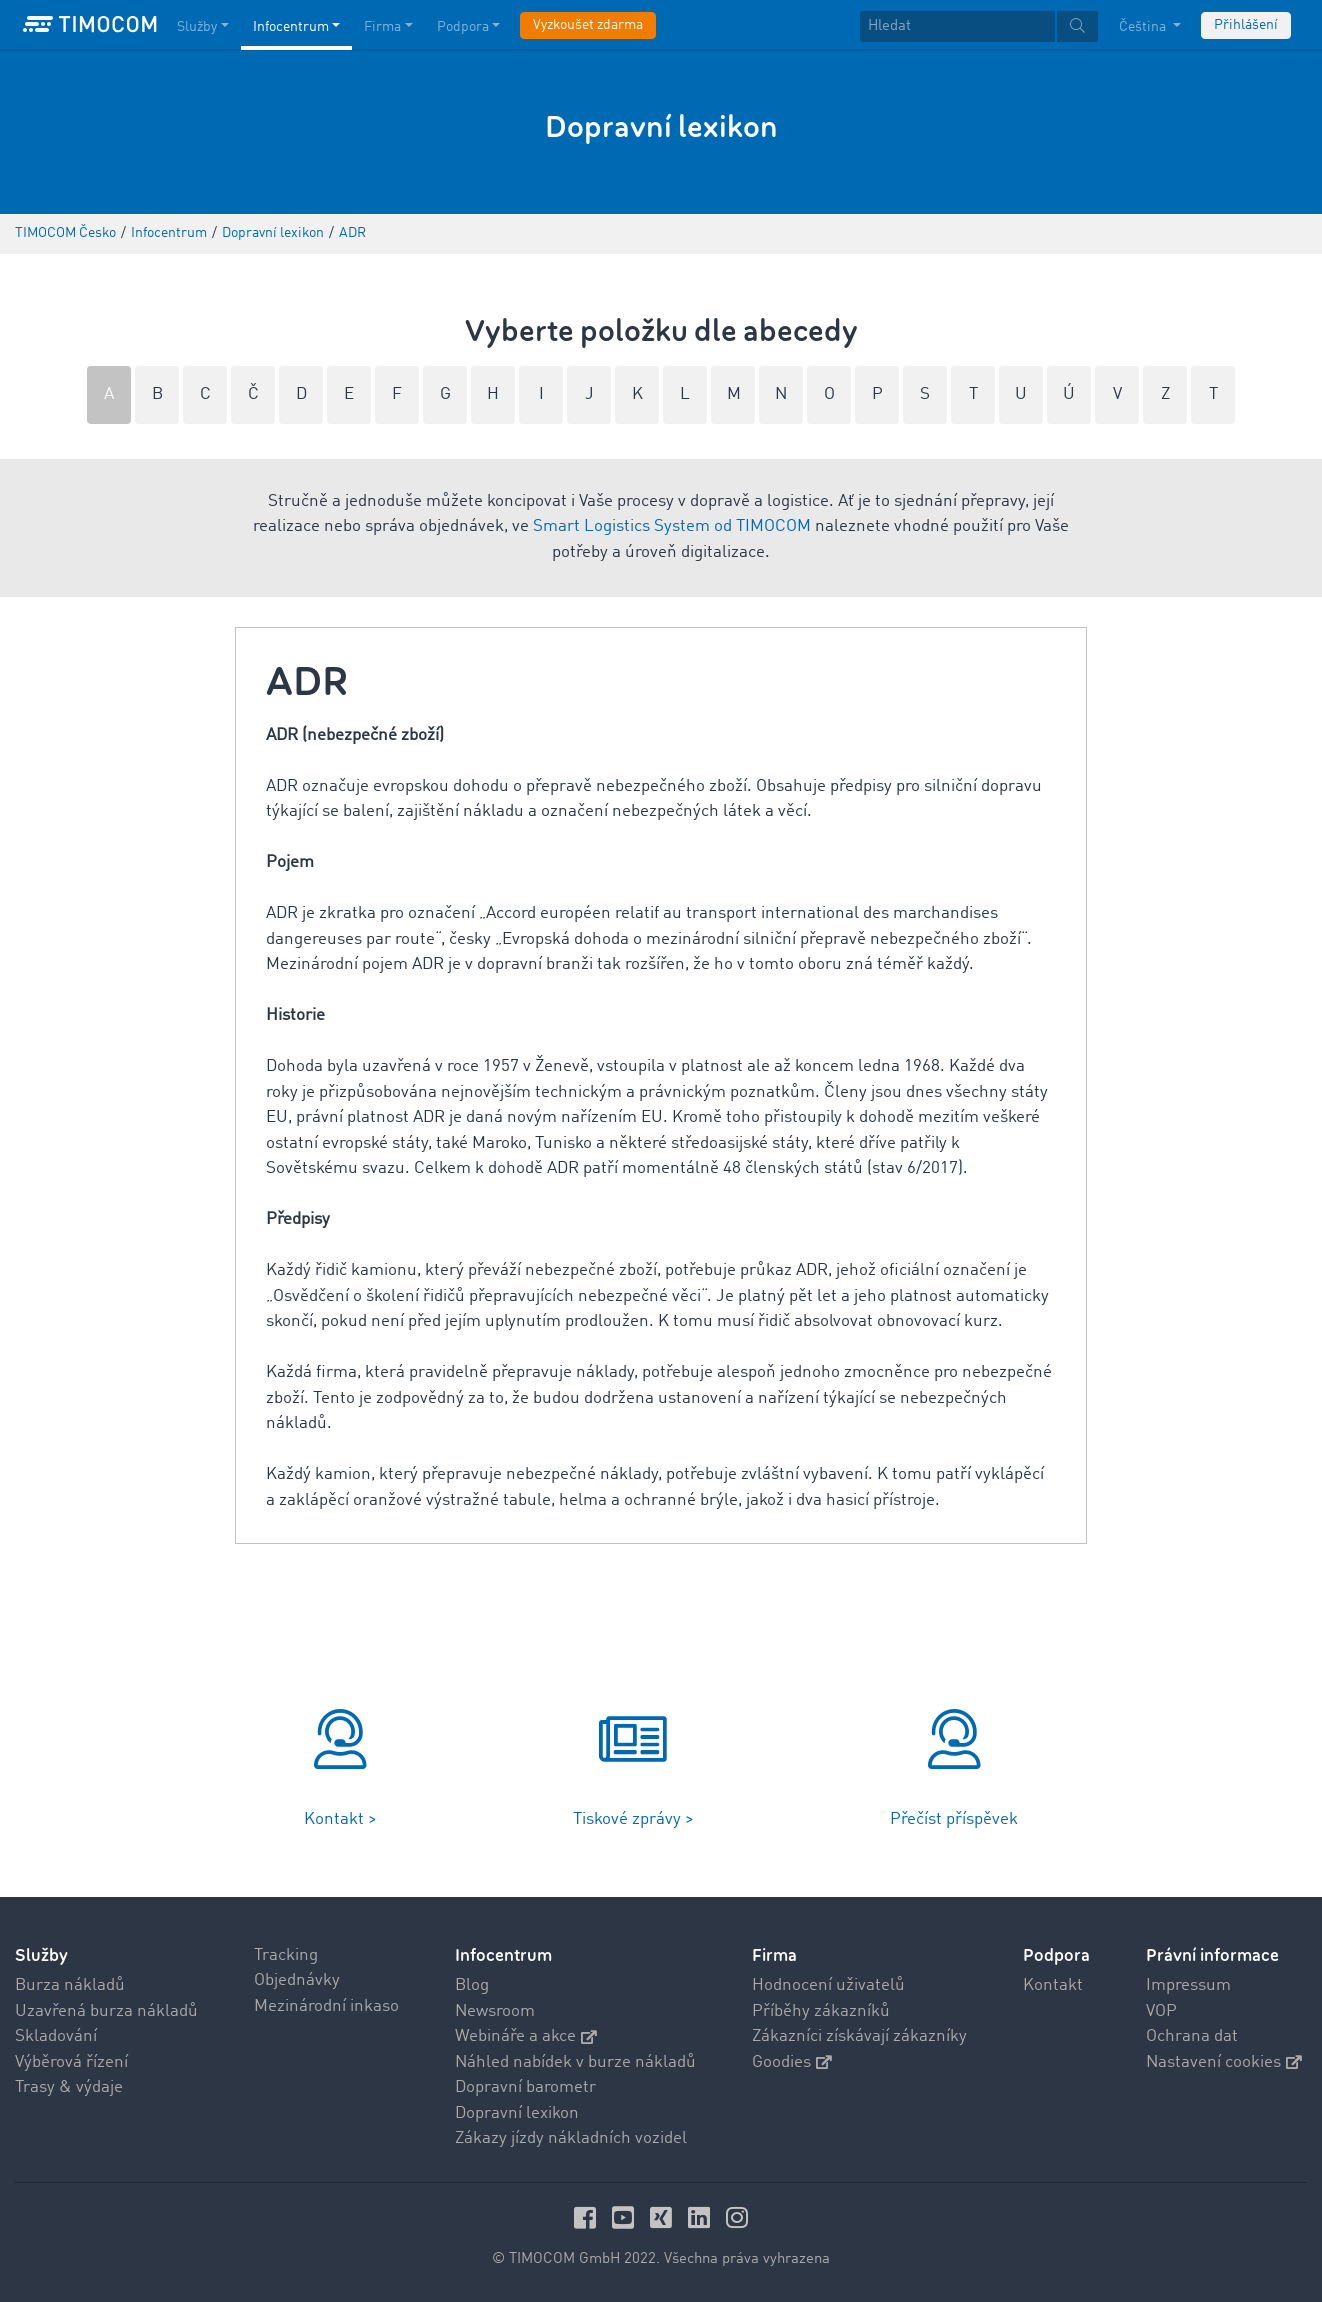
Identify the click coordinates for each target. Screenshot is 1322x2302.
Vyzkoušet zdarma (588, 25)
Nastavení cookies (1224, 2062)
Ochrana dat (1192, 2036)
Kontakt (1053, 1985)
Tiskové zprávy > (633, 1819)
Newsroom (495, 2011)
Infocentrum (503, 1955)
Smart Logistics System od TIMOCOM (672, 526)
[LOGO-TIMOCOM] (90, 25)
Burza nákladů (70, 1985)
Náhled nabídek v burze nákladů (575, 2062)
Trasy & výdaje (69, 2087)
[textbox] (979, 26)
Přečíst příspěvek (954, 1819)
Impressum (1188, 1985)
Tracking (286, 1955)
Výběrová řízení (71, 2062)
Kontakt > (340, 1819)
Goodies (792, 2062)
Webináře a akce (526, 2036)
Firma (774, 1955)
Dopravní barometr (525, 2087)
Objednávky (297, 1980)
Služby (41, 1955)
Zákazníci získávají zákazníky (859, 2036)
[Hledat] (957, 26)
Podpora (1056, 1955)
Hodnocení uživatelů (828, 1985)
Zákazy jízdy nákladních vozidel (571, 2138)
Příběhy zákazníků (821, 2011)
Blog (472, 1985)
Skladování (56, 2036)
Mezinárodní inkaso (326, 2006)
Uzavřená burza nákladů (106, 2011)
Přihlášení (1246, 25)
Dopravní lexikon (517, 2113)
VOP (1161, 2011)
